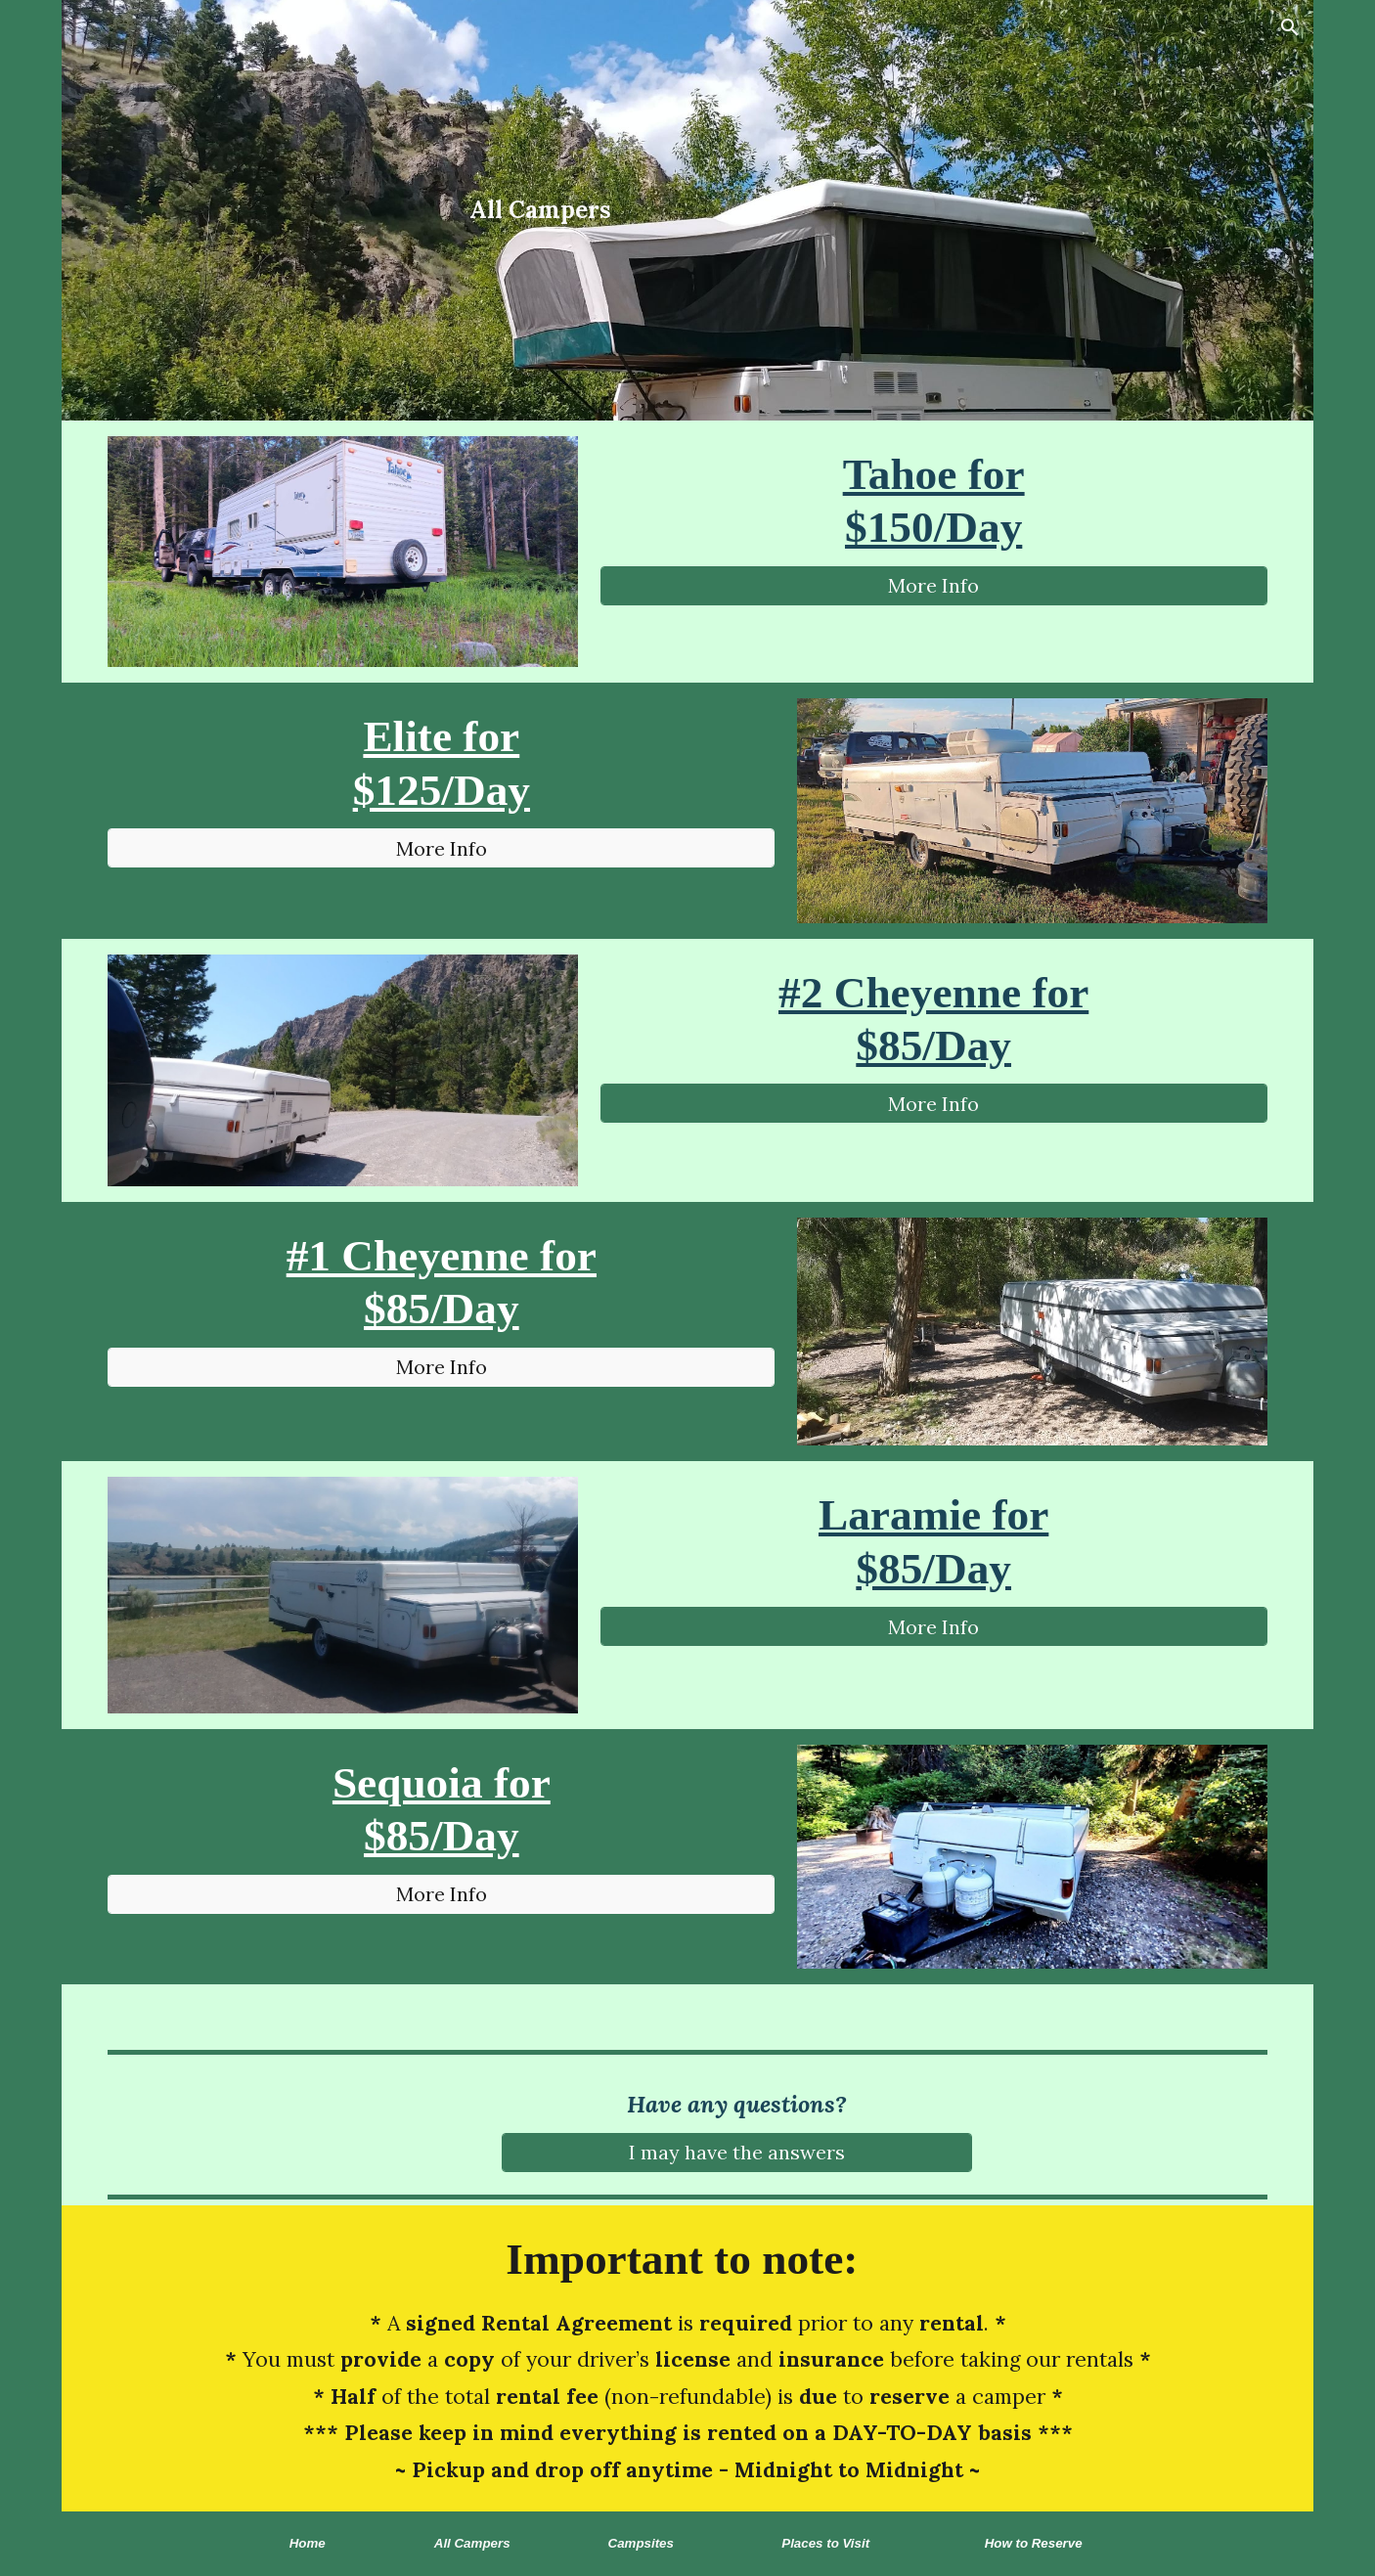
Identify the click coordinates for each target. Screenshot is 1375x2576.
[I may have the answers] (737, 2152)
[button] (1289, 27)
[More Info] (933, 585)
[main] (540, 210)
